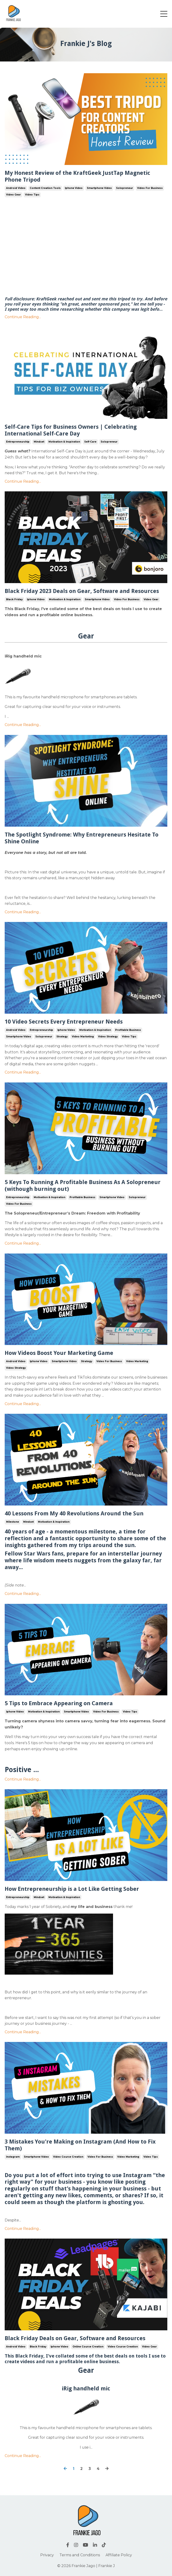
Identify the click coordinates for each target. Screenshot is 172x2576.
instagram (13, 2156)
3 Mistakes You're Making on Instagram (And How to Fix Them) (80, 2145)
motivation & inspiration (64, 441)
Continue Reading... (23, 317)
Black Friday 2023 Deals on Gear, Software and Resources (82, 591)
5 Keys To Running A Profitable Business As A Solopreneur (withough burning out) (83, 1185)
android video (16, 188)
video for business (150, 188)
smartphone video (99, 188)
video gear (13, 194)
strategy (62, 1036)
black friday (14, 599)
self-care (90, 441)
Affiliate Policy (119, 2555)
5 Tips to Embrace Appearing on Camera (59, 1703)
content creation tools (45, 188)
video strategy (108, 1036)
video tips (32, 194)
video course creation (68, 2156)
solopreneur (124, 188)
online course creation (88, 2346)
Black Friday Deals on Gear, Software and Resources (75, 2338)
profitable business (128, 1030)
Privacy (47, 2555)
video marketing (83, 1036)
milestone (12, 1521)
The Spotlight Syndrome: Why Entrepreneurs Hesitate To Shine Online (81, 838)
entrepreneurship (17, 441)
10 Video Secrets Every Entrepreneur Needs (64, 1021)
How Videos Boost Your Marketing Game (59, 1353)
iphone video (74, 188)
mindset (39, 441)
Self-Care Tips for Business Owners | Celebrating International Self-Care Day (71, 430)
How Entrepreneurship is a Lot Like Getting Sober (72, 1889)
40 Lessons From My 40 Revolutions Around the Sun (74, 1513)
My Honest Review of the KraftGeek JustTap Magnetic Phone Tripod (77, 176)
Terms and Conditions (79, 2555)
